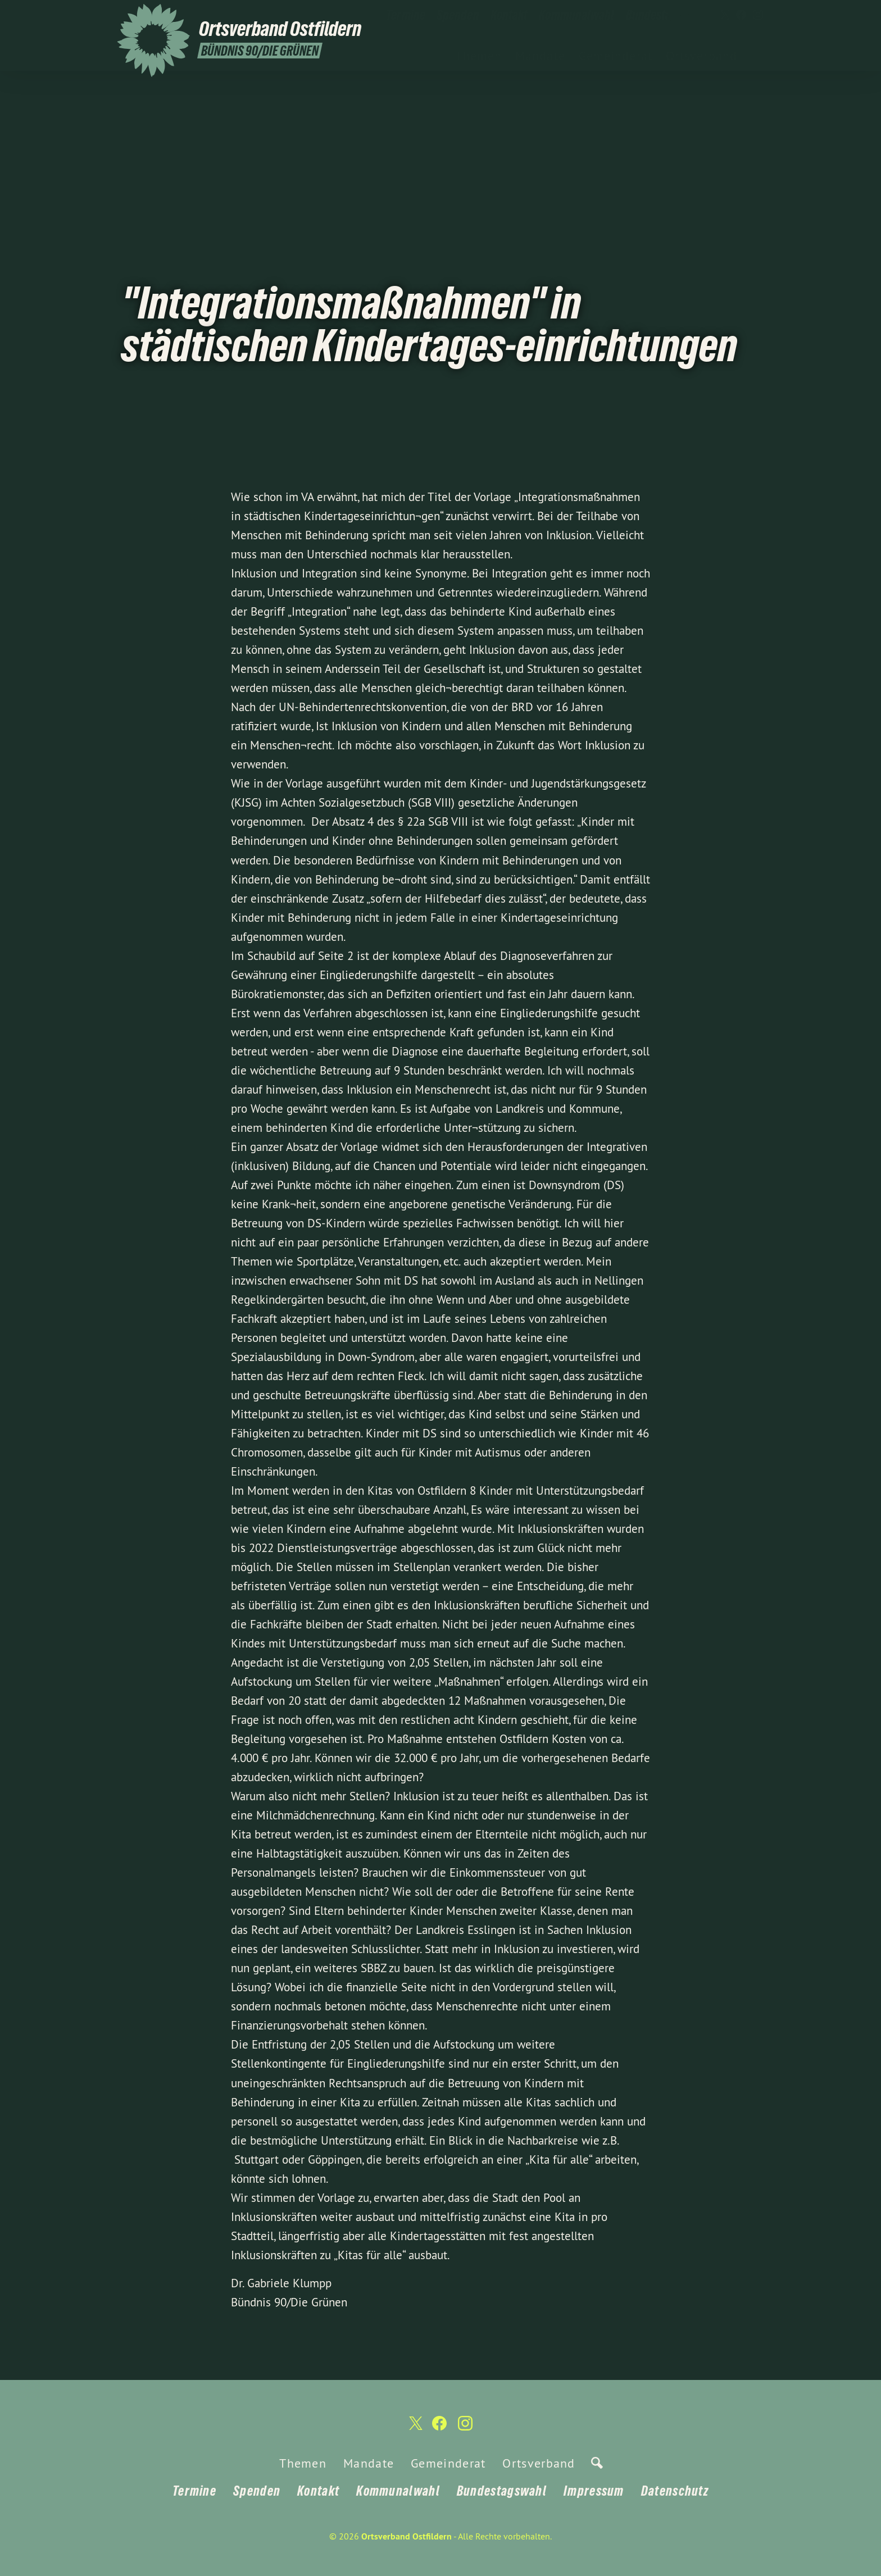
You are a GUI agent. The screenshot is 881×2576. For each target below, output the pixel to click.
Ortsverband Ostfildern (406, 2536)
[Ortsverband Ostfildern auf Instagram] (758, 15)
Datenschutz (675, 2490)
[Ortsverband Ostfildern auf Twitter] (724, 15)
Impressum (594, 2490)
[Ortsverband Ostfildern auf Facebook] (741, 15)
